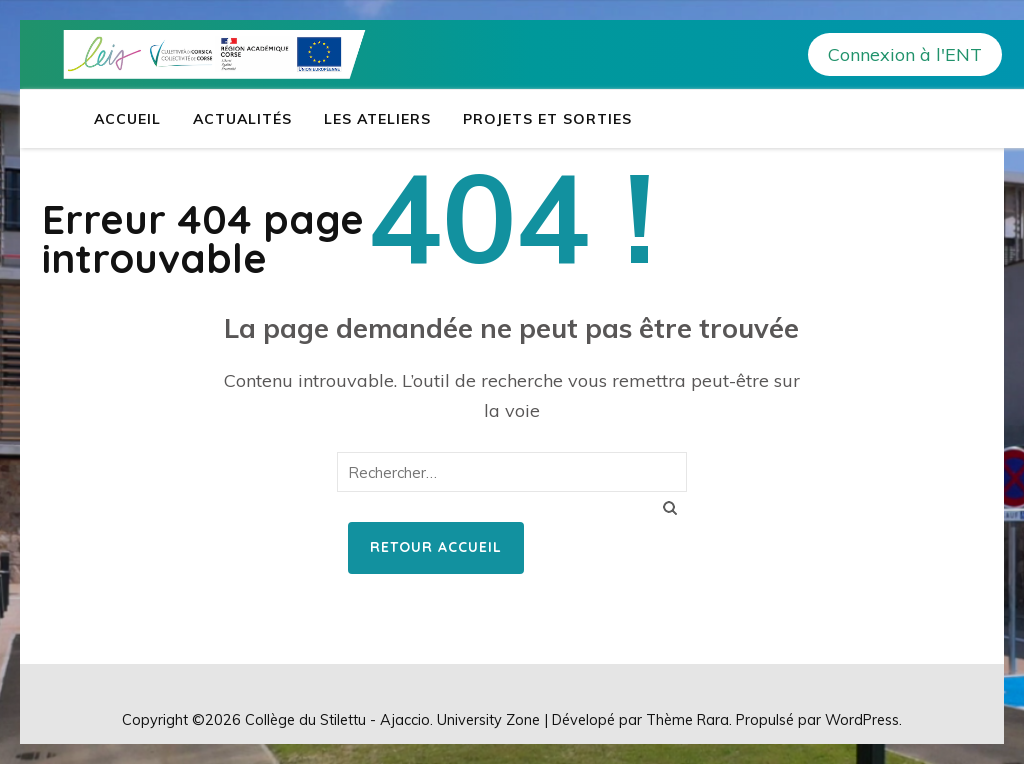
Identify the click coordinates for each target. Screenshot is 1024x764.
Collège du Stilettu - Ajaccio (337, 719)
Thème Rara (687, 719)
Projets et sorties (547, 119)
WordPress (862, 719)
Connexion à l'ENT (905, 54)
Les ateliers (377, 119)
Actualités (242, 119)
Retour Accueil (436, 547)
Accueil (127, 119)
